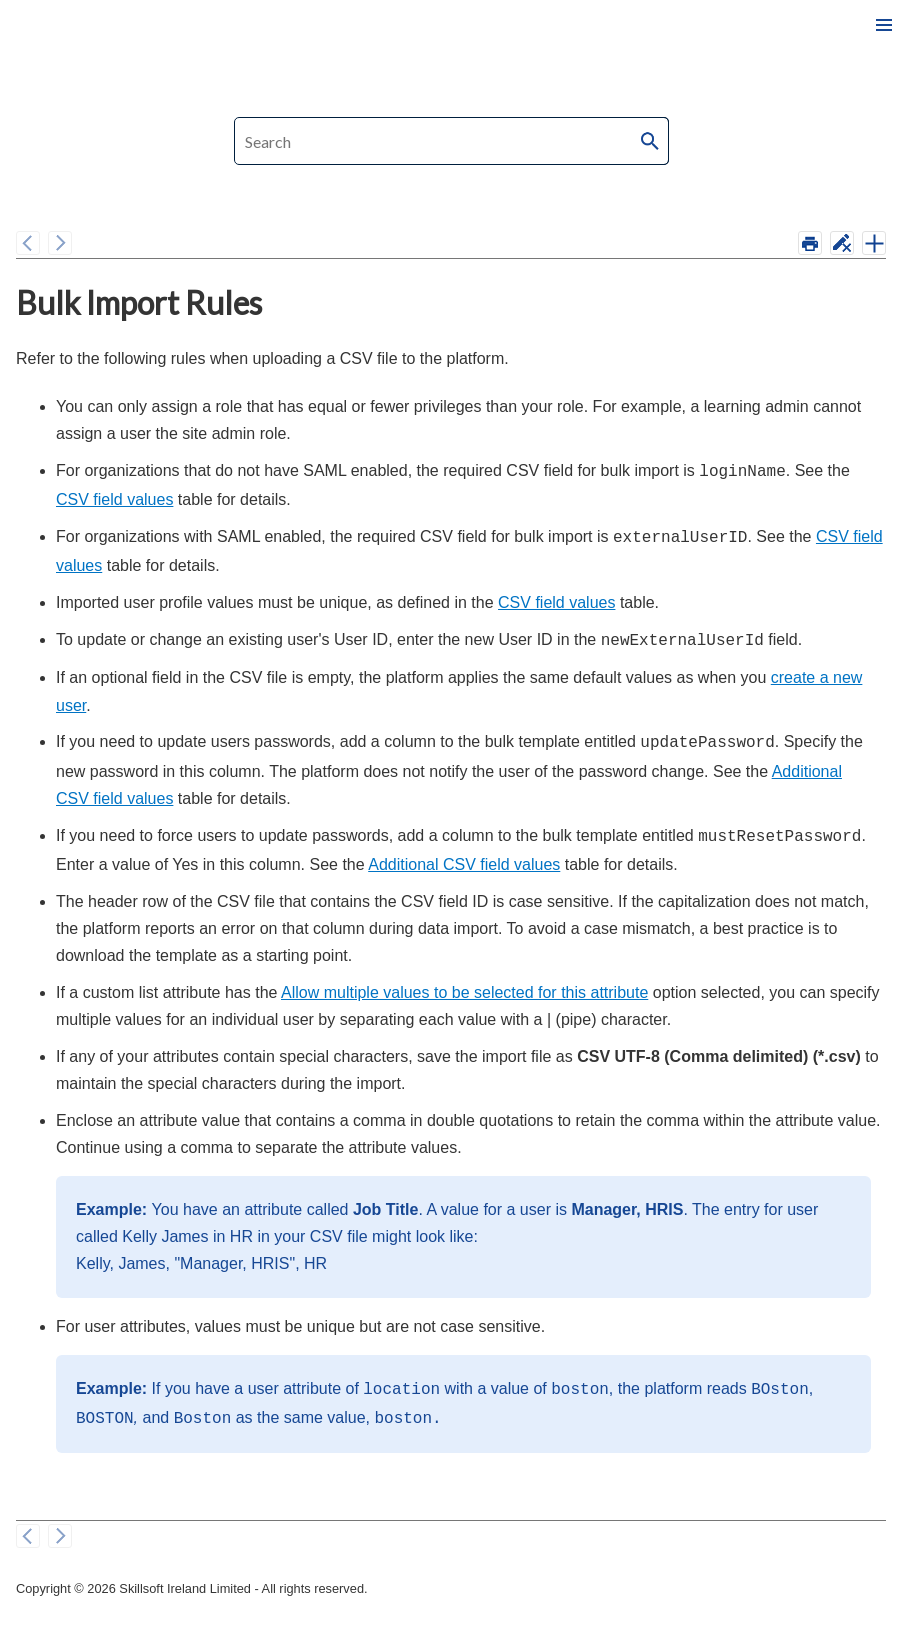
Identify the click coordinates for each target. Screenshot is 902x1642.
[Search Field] (451, 141)
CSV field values (114, 497)
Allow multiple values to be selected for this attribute (464, 982)
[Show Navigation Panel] (884, 25)
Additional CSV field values (464, 854)
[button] (651, 141)
